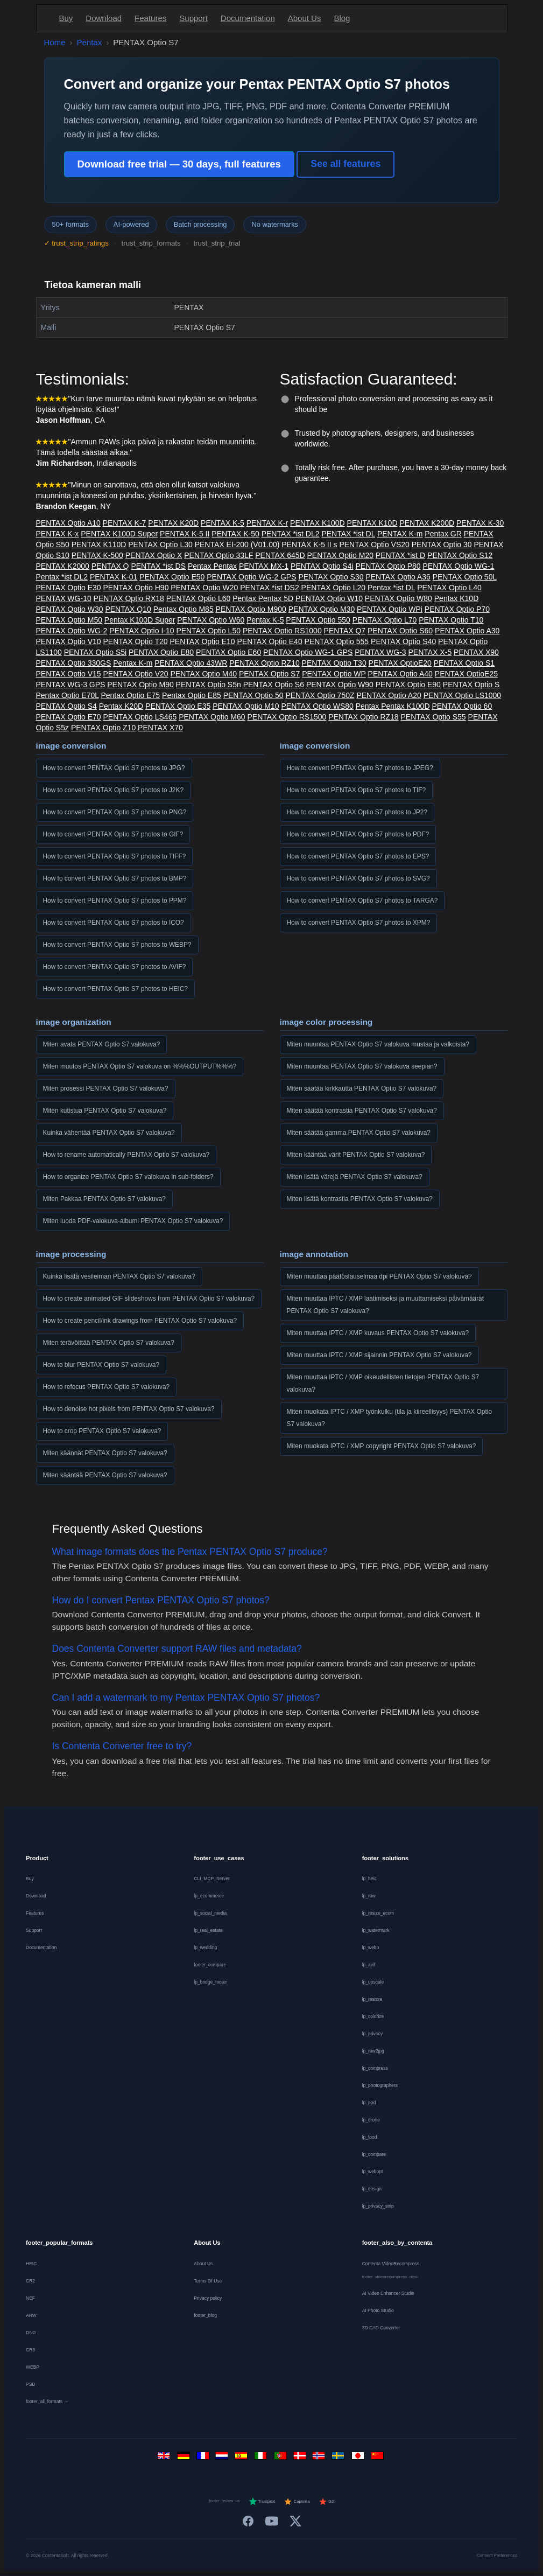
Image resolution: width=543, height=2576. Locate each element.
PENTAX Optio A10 (68, 523)
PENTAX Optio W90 (339, 684)
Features (150, 18)
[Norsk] (320, 2458)
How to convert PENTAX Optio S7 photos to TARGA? (362, 900)
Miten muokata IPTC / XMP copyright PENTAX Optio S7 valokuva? (381, 1446)
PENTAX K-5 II (184, 533)
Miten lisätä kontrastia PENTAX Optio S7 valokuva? (360, 1199)
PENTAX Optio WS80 (317, 706)
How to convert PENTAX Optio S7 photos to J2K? (113, 790)
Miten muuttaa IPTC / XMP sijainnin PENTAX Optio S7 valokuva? (379, 1355)
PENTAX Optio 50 (253, 695)
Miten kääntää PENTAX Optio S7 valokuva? (105, 1475)
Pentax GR (443, 533)
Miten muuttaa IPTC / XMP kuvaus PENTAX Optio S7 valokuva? (378, 1333)
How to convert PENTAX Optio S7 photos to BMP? (115, 878)
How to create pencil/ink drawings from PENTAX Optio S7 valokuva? (140, 1320)
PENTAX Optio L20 (333, 587)
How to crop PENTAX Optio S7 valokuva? (102, 1431)
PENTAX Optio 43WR (190, 663)
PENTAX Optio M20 (340, 555)
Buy (66, 18)
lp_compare (374, 2154)
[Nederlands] (223, 2458)
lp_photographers (380, 2085)
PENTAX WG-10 (63, 598)
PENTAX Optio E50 (171, 577)
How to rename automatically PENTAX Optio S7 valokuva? (126, 1154)
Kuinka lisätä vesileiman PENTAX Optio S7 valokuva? (119, 1276)
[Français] (204, 2458)
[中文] (378, 2458)
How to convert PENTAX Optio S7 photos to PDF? (358, 834)
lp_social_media (210, 1913)
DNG (31, 2332)
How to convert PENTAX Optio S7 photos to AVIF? (114, 967)
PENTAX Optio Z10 (103, 727)
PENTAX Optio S (471, 684)
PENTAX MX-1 (263, 566)
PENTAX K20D (173, 523)
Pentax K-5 (265, 620)
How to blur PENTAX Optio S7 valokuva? (101, 1365)
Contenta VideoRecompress (390, 2263)
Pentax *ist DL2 (62, 577)
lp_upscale (373, 1982)
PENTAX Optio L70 (384, 620)
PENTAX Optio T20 (135, 641)
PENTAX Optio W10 (329, 598)
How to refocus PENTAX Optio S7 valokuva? (106, 1387)
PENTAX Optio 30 (442, 544)
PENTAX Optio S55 (433, 717)
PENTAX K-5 (222, 523)
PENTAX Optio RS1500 (286, 717)
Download (104, 18)
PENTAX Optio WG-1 (458, 566)
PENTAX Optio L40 (449, 587)
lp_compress (375, 2068)
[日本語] (359, 2458)
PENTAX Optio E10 (202, 641)
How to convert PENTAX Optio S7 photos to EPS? (358, 856)
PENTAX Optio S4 (66, 706)
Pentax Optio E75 (130, 695)
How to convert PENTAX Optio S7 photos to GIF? (113, 834)
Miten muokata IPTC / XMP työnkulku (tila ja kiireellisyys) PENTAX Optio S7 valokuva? (389, 1418)
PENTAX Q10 (128, 609)
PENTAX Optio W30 (69, 609)
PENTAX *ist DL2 (291, 533)
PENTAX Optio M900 (251, 609)
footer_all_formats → (47, 2401)
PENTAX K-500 (97, 555)
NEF (30, 2298)
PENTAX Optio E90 (408, 684)
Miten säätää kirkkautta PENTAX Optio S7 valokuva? (362, 1088)
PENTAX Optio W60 (210, 620)
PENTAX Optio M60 (212, 717)
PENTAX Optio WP (334, 673)
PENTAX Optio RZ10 (264, 663)
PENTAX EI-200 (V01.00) (237, 544)
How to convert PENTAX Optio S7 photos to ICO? (113, 922)
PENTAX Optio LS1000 (462, 695)
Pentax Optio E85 (191, 695)
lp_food (369, 2137)
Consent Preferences (497, 2555)
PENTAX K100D (317, 523)
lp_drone (371, 2120)
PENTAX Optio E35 (177, 706)
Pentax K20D (121, 706)
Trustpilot (262, 2501)
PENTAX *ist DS (158, 566)
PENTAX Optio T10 (451, 620)
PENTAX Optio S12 (459, 555)
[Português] (281, 2458)
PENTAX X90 (476, 652)
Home (55, 42)
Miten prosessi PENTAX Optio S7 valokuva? (105, 1088)
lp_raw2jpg (373, 2051)
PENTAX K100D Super (119, 533)
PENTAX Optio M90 (140, 684)
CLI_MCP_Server (212, 1878)
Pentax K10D (456, 598)
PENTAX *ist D (400, 555)
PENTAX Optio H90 (136, 587)
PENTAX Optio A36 (397, 577)
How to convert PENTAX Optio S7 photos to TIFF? (114, 856)
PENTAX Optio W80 (398, 598)
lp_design (372, 2188)
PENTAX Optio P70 (457, 609)
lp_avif (369, 1964)
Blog (342, 18)
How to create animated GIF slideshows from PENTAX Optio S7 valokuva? (149, 1298)
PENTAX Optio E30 (68, 587)
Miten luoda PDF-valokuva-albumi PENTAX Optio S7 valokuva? (133, 1221)
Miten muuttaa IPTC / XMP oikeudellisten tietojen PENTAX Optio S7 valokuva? (383, 1383)
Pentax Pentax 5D (262, 598)
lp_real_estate (208, 1930)
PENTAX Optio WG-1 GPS (307, 652)
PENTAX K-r (267, 523)
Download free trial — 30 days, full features (179, 164)
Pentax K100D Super (139, 620)
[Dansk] (301, 2458)
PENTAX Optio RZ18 (363, 717)
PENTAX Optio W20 (204, 587)
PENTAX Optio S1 (464, 663)
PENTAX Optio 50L (465, 577)
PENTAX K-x (57, 533)
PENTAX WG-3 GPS (70, 684)
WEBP (32, 2367)
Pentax (89, 42)
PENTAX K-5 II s (309, 544)
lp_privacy (372, 2033)
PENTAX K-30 (480, 523)
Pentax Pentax (212, 566)
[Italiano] (262, 2458)
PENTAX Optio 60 (462, 706)
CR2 (30, 2281)
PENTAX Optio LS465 (140, 717)
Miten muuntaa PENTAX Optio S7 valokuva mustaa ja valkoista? (378, 1044)
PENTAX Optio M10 (246, 706)
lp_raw (369, 1895)
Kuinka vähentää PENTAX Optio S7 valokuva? (109, 1132)
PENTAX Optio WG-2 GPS (251, 577)
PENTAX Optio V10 (68, 641)
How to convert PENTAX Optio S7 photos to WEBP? (117, 944)
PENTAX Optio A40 (400, 673)
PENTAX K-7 (124, 523)
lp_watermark (376, 1930)
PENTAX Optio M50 (69, 620)
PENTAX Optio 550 (318, 620)
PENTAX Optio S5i (95, 652)
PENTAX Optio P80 (387, 566)
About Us (304, 18)
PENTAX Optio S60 (400, 630)
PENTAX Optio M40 (204, 673)
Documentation (248, 18)
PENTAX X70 (160, 727)
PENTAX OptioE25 (466, 673)
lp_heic (369, 1878)
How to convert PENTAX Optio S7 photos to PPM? (115, 900)
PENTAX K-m (400, 533)
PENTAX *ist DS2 (269, 587)
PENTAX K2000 (62, 566)
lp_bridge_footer (210, 1982)
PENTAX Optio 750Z (319, 695)
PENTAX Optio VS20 (374, 544)
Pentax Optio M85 (183, 609)
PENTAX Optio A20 (388, 695)
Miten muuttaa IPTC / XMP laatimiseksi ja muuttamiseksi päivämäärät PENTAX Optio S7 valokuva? (385, 1305)
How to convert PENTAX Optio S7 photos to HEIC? (115, 989)
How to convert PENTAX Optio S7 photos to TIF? (356, 790)
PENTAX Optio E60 (228, 652)
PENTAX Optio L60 (198, 598)
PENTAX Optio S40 (403, 641)
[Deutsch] (185, 2458)
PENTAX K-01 (113, 577)
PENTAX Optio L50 (208, 630)
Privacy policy (208, 2298)
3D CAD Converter (381, 2327)
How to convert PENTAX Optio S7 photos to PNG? (115, 812)
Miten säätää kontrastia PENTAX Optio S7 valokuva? (362, 1110)
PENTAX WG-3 (380, 652)
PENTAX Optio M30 (321, 609)
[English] (165, 2458)
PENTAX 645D (280, 555)
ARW (31, 2315)
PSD (30, 2384)
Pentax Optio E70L (67, 695)
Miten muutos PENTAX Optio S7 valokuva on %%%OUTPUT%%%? (140, 1066)
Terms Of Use (208, 2281)
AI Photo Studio (378, 2310)
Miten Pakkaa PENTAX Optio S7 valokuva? (104, 1199)
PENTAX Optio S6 (273, 684)
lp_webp (370, 1947)
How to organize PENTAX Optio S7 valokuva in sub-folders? (128, 1177)
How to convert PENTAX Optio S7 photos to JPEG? (360, 768)
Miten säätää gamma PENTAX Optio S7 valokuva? (359, 1132)
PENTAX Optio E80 (161, 652)
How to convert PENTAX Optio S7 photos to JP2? (357, 812)
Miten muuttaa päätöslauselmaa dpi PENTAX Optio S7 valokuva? (379, 1276)
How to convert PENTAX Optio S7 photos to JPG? (114, 768)
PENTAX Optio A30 (467, 630)
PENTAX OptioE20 (400, 663)
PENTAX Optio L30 (160, 544)
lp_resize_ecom (378, 1913)
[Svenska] (340, 2458)
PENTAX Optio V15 (68, 673)
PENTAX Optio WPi (389, 609)
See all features (345, 163)
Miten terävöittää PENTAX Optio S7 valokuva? (108, 1342)
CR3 (30, 2349)
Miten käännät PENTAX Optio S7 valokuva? (105, 1453)
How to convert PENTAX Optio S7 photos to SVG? (358, 878)
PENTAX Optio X (153, 555)
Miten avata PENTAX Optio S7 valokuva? (101, 1044)
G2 (326, 2501)
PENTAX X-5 (430, 652)
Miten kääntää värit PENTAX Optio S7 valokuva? (356, 1154)
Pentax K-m (132, 663)
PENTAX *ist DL (348, 533)
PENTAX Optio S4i (322, 566)
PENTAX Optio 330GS (73, 663)
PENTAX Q (110, 566)
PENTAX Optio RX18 (129, 598)
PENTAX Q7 (345, 630)
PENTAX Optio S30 (330, 577)
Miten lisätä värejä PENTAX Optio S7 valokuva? (354, 1177)
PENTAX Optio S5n (208, 684)
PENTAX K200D (426, 523)
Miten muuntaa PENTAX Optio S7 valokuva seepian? (362, 1066)
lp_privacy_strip (378, 2206)
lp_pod (369, 2102)
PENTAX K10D (372, 523)
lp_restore (372, 1999)
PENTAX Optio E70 (68, 717)
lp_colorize (373, 2016)
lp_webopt (372, 2171)
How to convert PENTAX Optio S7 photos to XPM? (359, 922)
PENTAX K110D (99, 544)
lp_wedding (205, 1947)
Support (193, 18)
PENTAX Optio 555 (337, 641)
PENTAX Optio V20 (135, 673)
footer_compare (210, 1964)
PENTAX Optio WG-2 (72, 630)
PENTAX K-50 (235, 533)
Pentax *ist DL (391, 587)
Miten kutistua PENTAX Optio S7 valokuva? (105, 1110)
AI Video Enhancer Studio (388, 2293)
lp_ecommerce (209, 1895)
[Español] (243, 2458)
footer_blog (205, 2315)
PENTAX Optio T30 (334, 663)
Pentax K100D (405, 706)
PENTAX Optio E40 (269, 641)
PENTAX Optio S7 (269, 673)
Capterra (297, 2501)
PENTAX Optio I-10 (141, 630)
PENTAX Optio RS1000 (282, 630)
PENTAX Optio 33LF (218, 555)
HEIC (31, 2263)
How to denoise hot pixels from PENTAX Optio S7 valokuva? (129, 1409)
